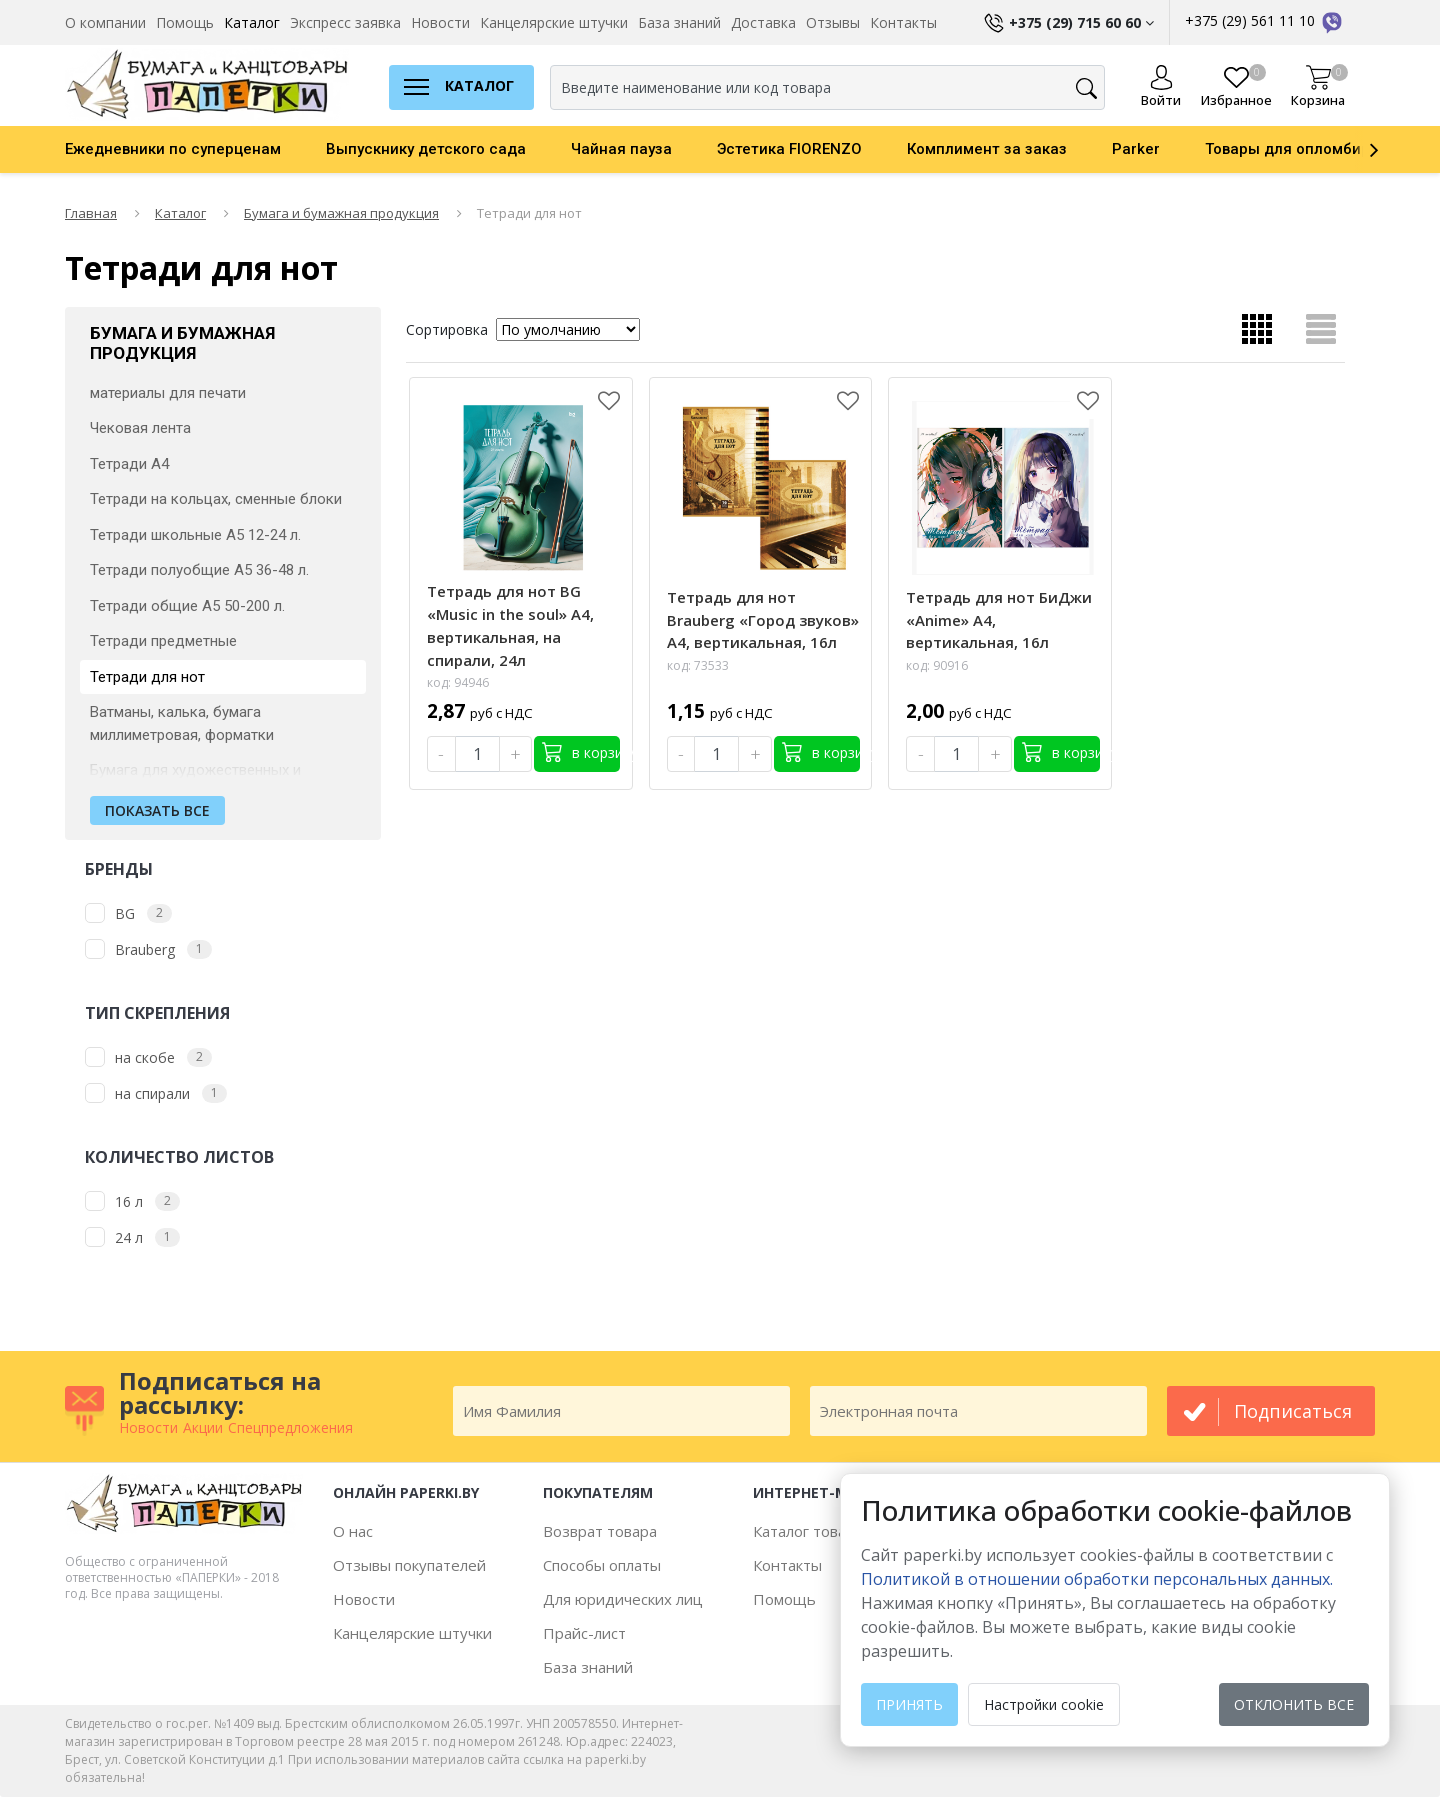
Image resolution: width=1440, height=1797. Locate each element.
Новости (440, 22)
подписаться (1293, 1411)
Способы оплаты (602, 1565)
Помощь (185, 22)
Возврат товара (600, 1531)
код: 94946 (458, 682)
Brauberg (145, 949)
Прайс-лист (584, 1633)
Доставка (763, 22)
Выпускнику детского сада (426, 149)
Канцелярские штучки (554, 22)
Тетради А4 (129, 464)
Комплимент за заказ (987, 149)
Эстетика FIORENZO (789, 149)
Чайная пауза (621, 149)
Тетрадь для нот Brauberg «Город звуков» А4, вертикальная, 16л (763, 620)
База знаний (679, 22)
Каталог (252, 22)
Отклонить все (1294, 1704)
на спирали (152, 1093)
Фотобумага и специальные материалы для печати (187, 381)
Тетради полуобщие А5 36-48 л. (199, 570)
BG (125, 913)
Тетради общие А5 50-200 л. (187, 606)
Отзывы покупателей (409, 1565)
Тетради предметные (163, 641)
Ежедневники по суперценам (173, 149)
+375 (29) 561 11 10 (1265, 20)
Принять (909, 1704)
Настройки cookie (1044, 1704)
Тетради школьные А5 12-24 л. (195, 535)
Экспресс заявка (345, 22)
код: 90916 (937, 665)
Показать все (157, 810)
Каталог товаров (812, 1531)
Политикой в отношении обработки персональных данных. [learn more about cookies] (1097, 1579)
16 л (129, 1201)
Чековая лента (140, 428)
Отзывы (833, 22)
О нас (353, 1531)
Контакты (903, 22)
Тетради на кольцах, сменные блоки (216, 499)
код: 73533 (698, 665)
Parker (1136, 149)
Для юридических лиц (623, 1599)
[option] (195, 149)
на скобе (145, 1057)
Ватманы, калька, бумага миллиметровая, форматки (182, 723)
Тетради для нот (147, 677)
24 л (129, 1237)
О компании (105, 22)
